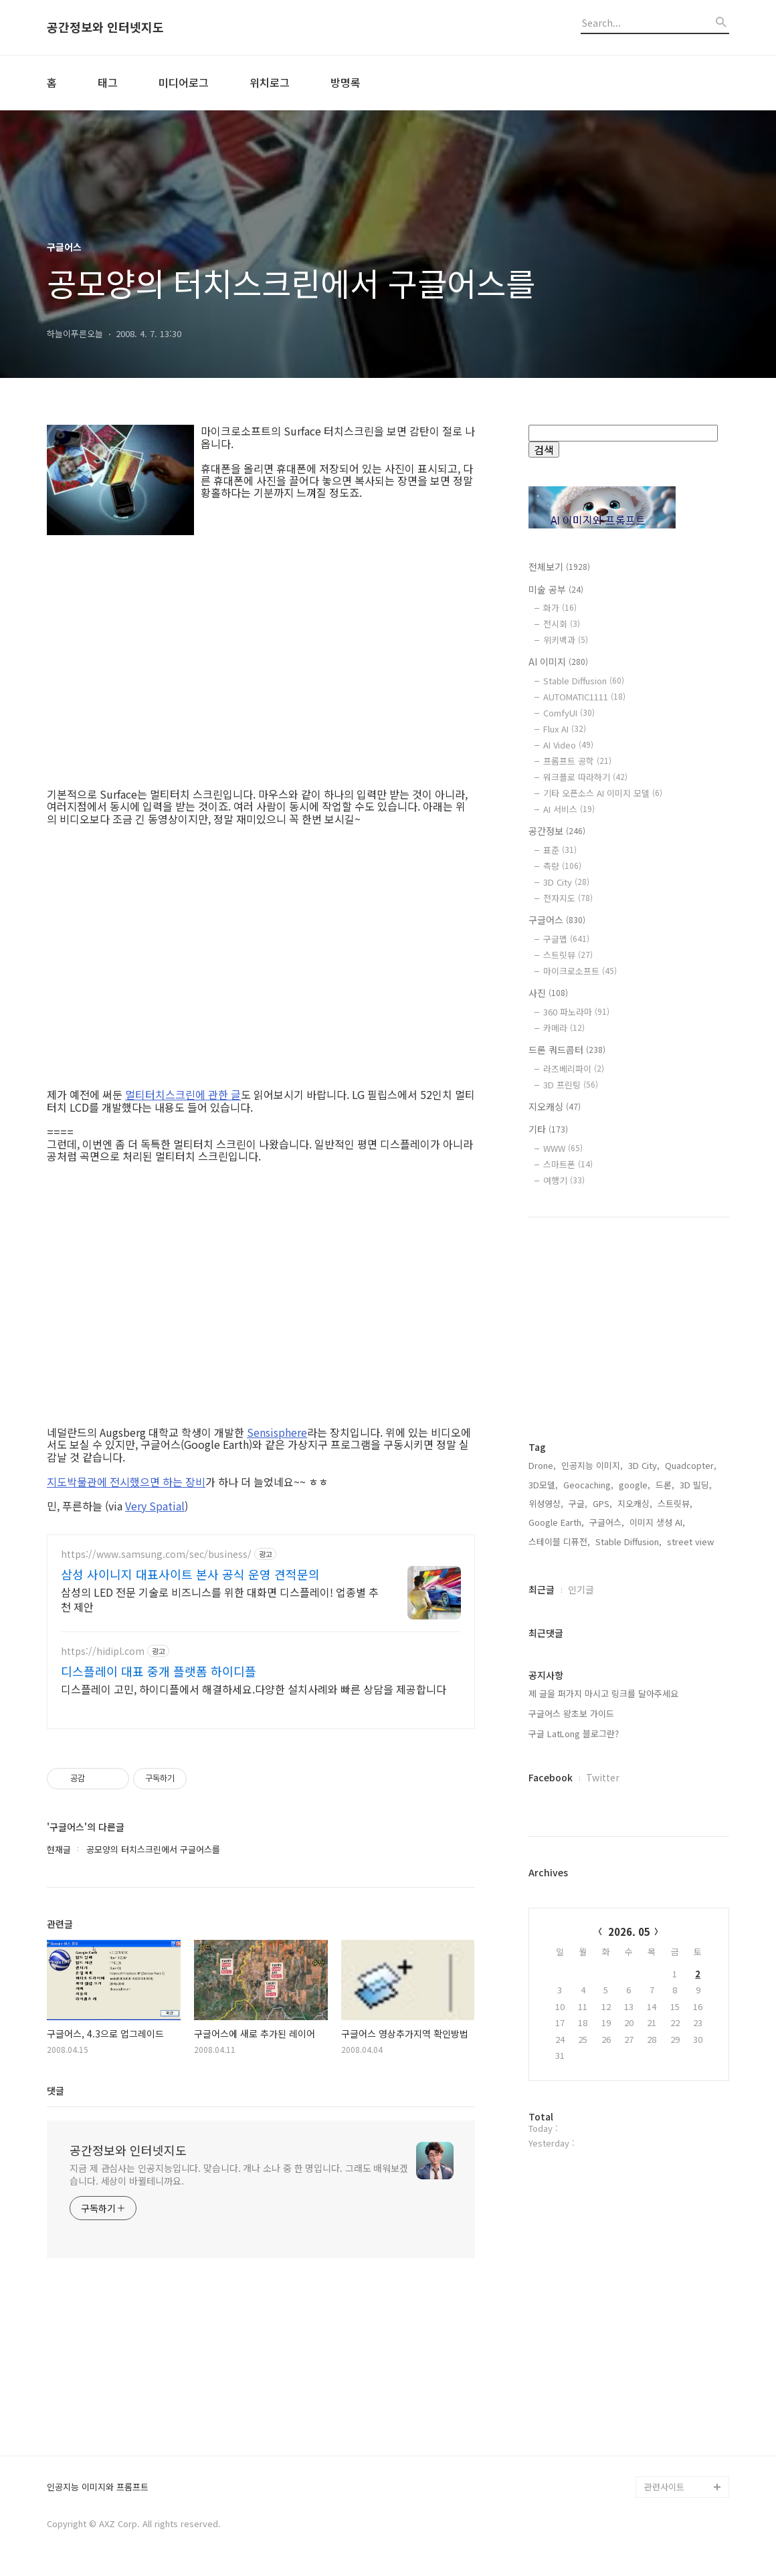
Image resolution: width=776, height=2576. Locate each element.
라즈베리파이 (573, 1068)
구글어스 (556, 919)
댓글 (55, 2090)
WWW (563, 1148)
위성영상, (545, 1503)
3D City (566, 882)
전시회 (561, 623)
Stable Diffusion (583, 680)
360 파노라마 (576, 1011)
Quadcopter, (690, 1465)
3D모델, (543, 1484)
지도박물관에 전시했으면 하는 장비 (126, 1482)
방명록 (345, 82)
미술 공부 (555, 589)
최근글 (541, 1589)
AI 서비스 (569, 809)
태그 (108, 82)
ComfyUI (569, 712)
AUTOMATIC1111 (584, 696)
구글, (578, 1503)
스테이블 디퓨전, (559, 1541)
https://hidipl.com (102, 1651)
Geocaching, (588, 1484)
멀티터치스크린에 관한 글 (183, 1094)
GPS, (602, 1503)
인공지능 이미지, (592, 1465)
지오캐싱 (554, 1106)
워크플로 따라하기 (585, 777)
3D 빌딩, (696, 1484)
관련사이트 (664, 2486)
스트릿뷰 (568, 955)
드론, (665, 1484)
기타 (548, 1129)
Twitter (602, 1777)
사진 (548, 992)
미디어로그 (184, 82)
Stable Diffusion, (628, 1541)
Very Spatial (155, 1506)
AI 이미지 (558, 661)
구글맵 (566, 938)
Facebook (550, 1777)
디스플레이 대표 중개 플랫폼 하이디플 (158, 1671)
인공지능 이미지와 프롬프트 (98, 2487)
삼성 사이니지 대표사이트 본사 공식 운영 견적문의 (190, 1574)
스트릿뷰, (675, 1503)
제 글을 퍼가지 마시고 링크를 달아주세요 (603, 1693)
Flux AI (564, 728)
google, (634, 1484)
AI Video (568, 744)
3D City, (644, 1465)
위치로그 (270, 82)
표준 (560, 850)
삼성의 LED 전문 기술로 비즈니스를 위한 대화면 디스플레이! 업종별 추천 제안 (220, 1599)
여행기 (564, 1180)
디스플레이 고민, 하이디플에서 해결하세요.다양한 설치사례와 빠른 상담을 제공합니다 (253, 1688)
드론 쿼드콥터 (566, 1049)
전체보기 (559, 566)
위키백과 (565, 639)
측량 (562, 866)
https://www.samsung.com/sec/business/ (156, 1554)
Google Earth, (556, 1522)
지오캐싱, (634, 1503)
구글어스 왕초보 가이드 (571, 1713)
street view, (691, 1541)
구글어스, (606, 1522)
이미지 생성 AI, (657, 1522)
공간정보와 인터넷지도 (105, 27)
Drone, (542, 1465)
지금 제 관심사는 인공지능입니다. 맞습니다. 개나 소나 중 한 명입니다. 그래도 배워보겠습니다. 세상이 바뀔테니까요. (239, 2174)
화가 (560, 607)
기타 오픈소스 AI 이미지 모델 (602, 793)
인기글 (581, 1589)
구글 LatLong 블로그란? (573, 1733)
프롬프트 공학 (577, 761)
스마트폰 (568, 1164)
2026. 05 (629, 1931)
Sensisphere (277, 1432)
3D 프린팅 (570, 1084)
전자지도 (568, 898)
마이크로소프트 (580, 971)
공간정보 (556, 830)
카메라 (564, 1027)
